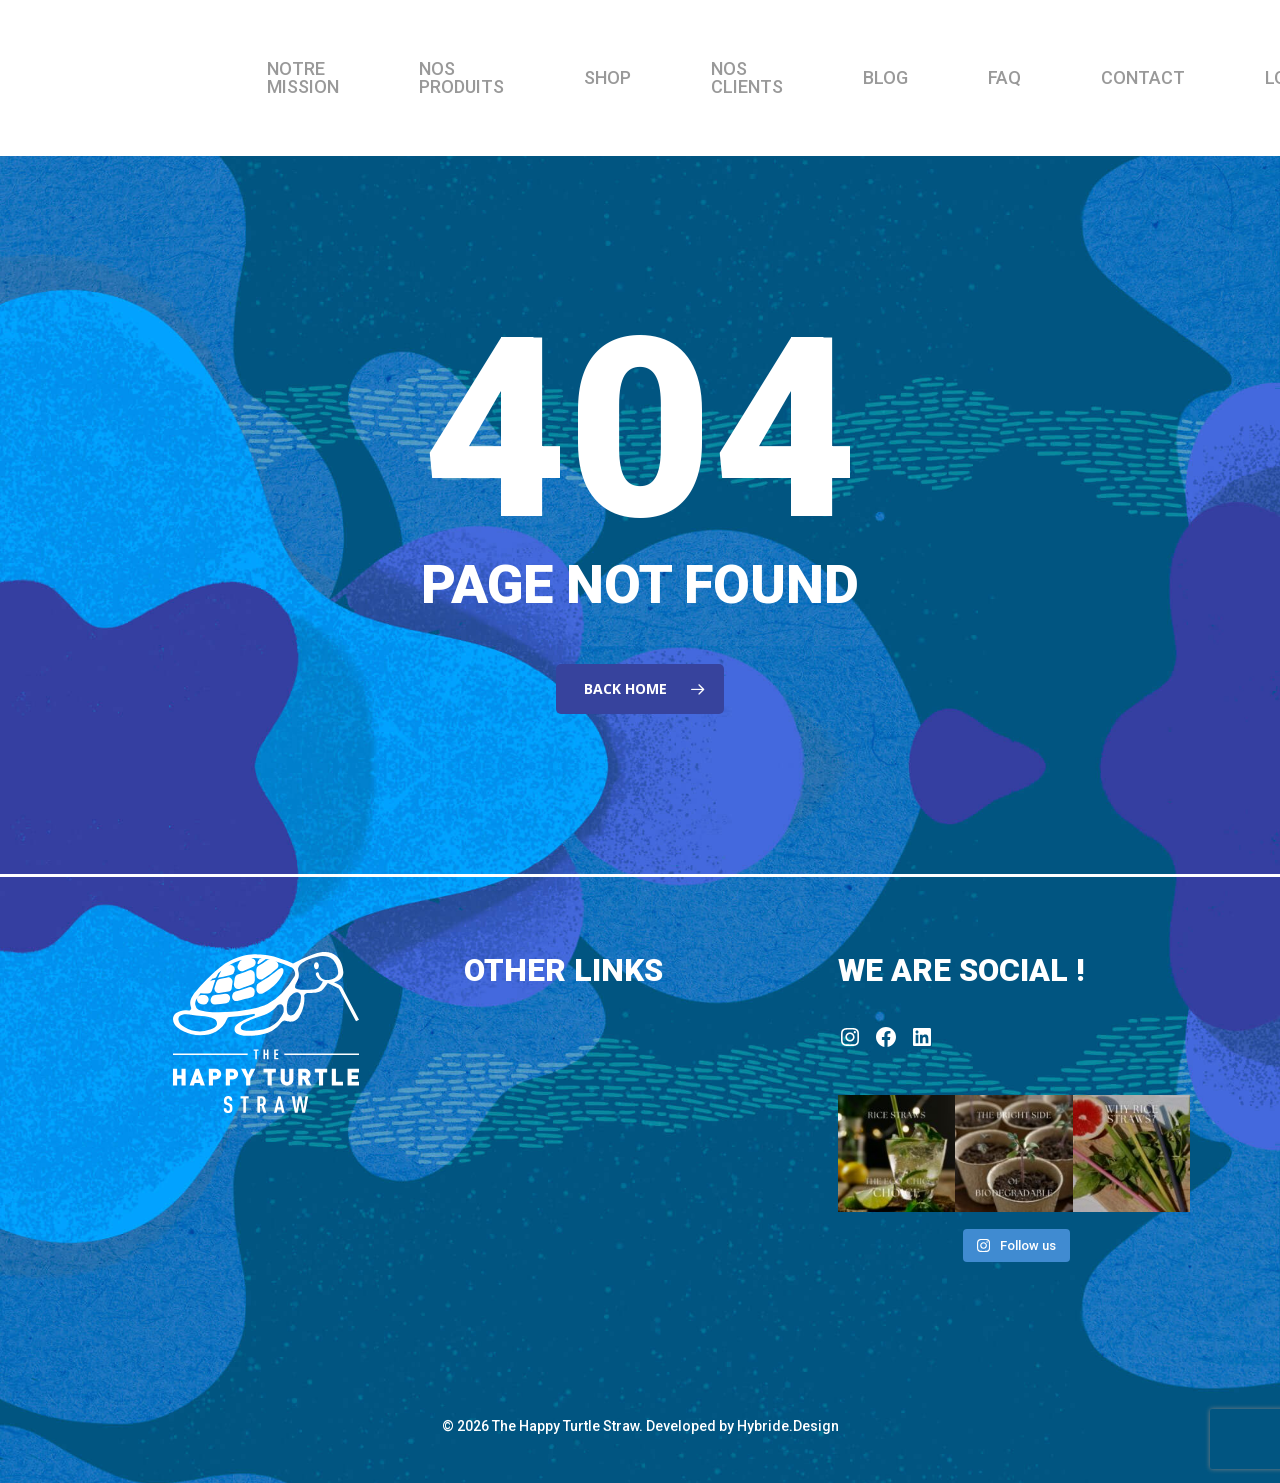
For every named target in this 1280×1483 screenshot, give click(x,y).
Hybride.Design (788, 1426)
